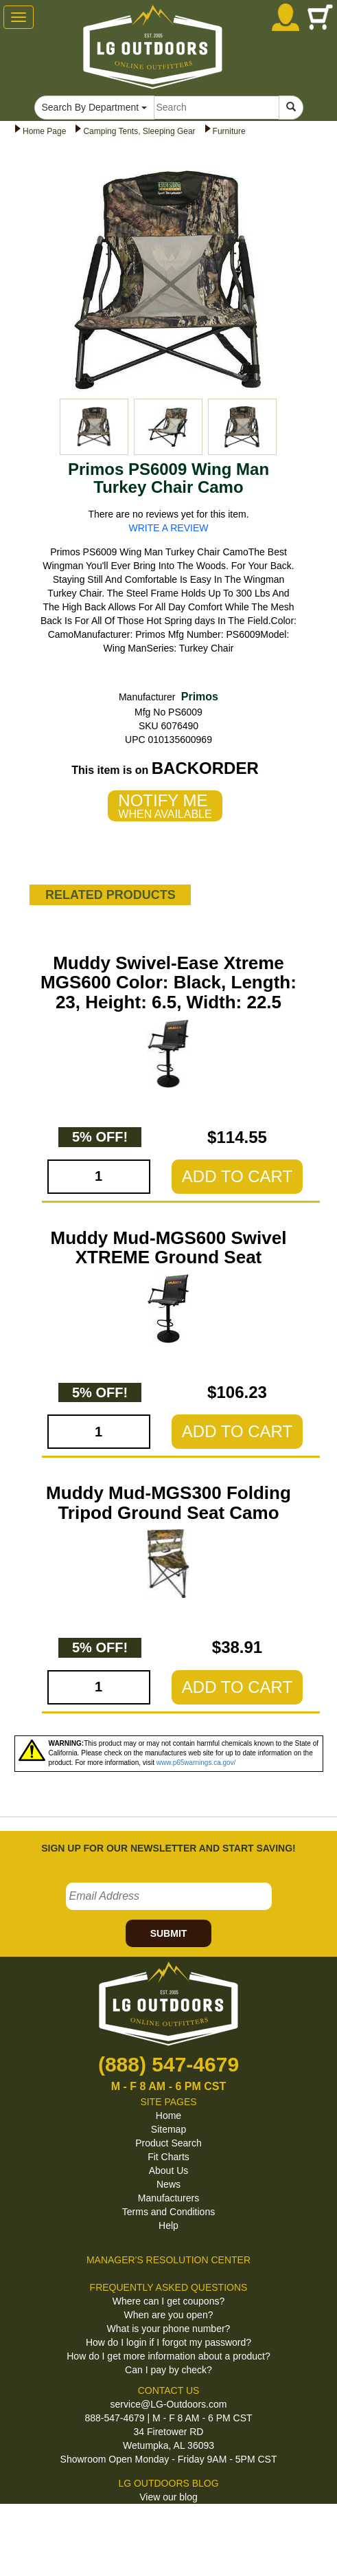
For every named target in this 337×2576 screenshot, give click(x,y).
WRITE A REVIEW (169, 527)
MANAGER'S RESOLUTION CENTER (168, 2259)
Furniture (229, 131)
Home (168, 2115)
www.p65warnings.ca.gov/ (196, 1762)
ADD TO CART (237, 1176)
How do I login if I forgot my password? (168, 2342)
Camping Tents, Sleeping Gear (139, 131)
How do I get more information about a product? (168, 2356)
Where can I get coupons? (168, 2301)
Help (168, 2225)
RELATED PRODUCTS (110, 895)
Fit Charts (168, 2156)
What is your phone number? (169, 2328)
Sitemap (168, 2129)
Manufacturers (168, 2197)
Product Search (168, 2143)
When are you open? (168, 2314)
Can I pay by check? (168, 2369)
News (168, 2184)
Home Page (44, 131)
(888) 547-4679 (168, 2064)
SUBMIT (168, 1933)
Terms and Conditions (168, 2211)
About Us (169, 2170)
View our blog (168, 2496)
